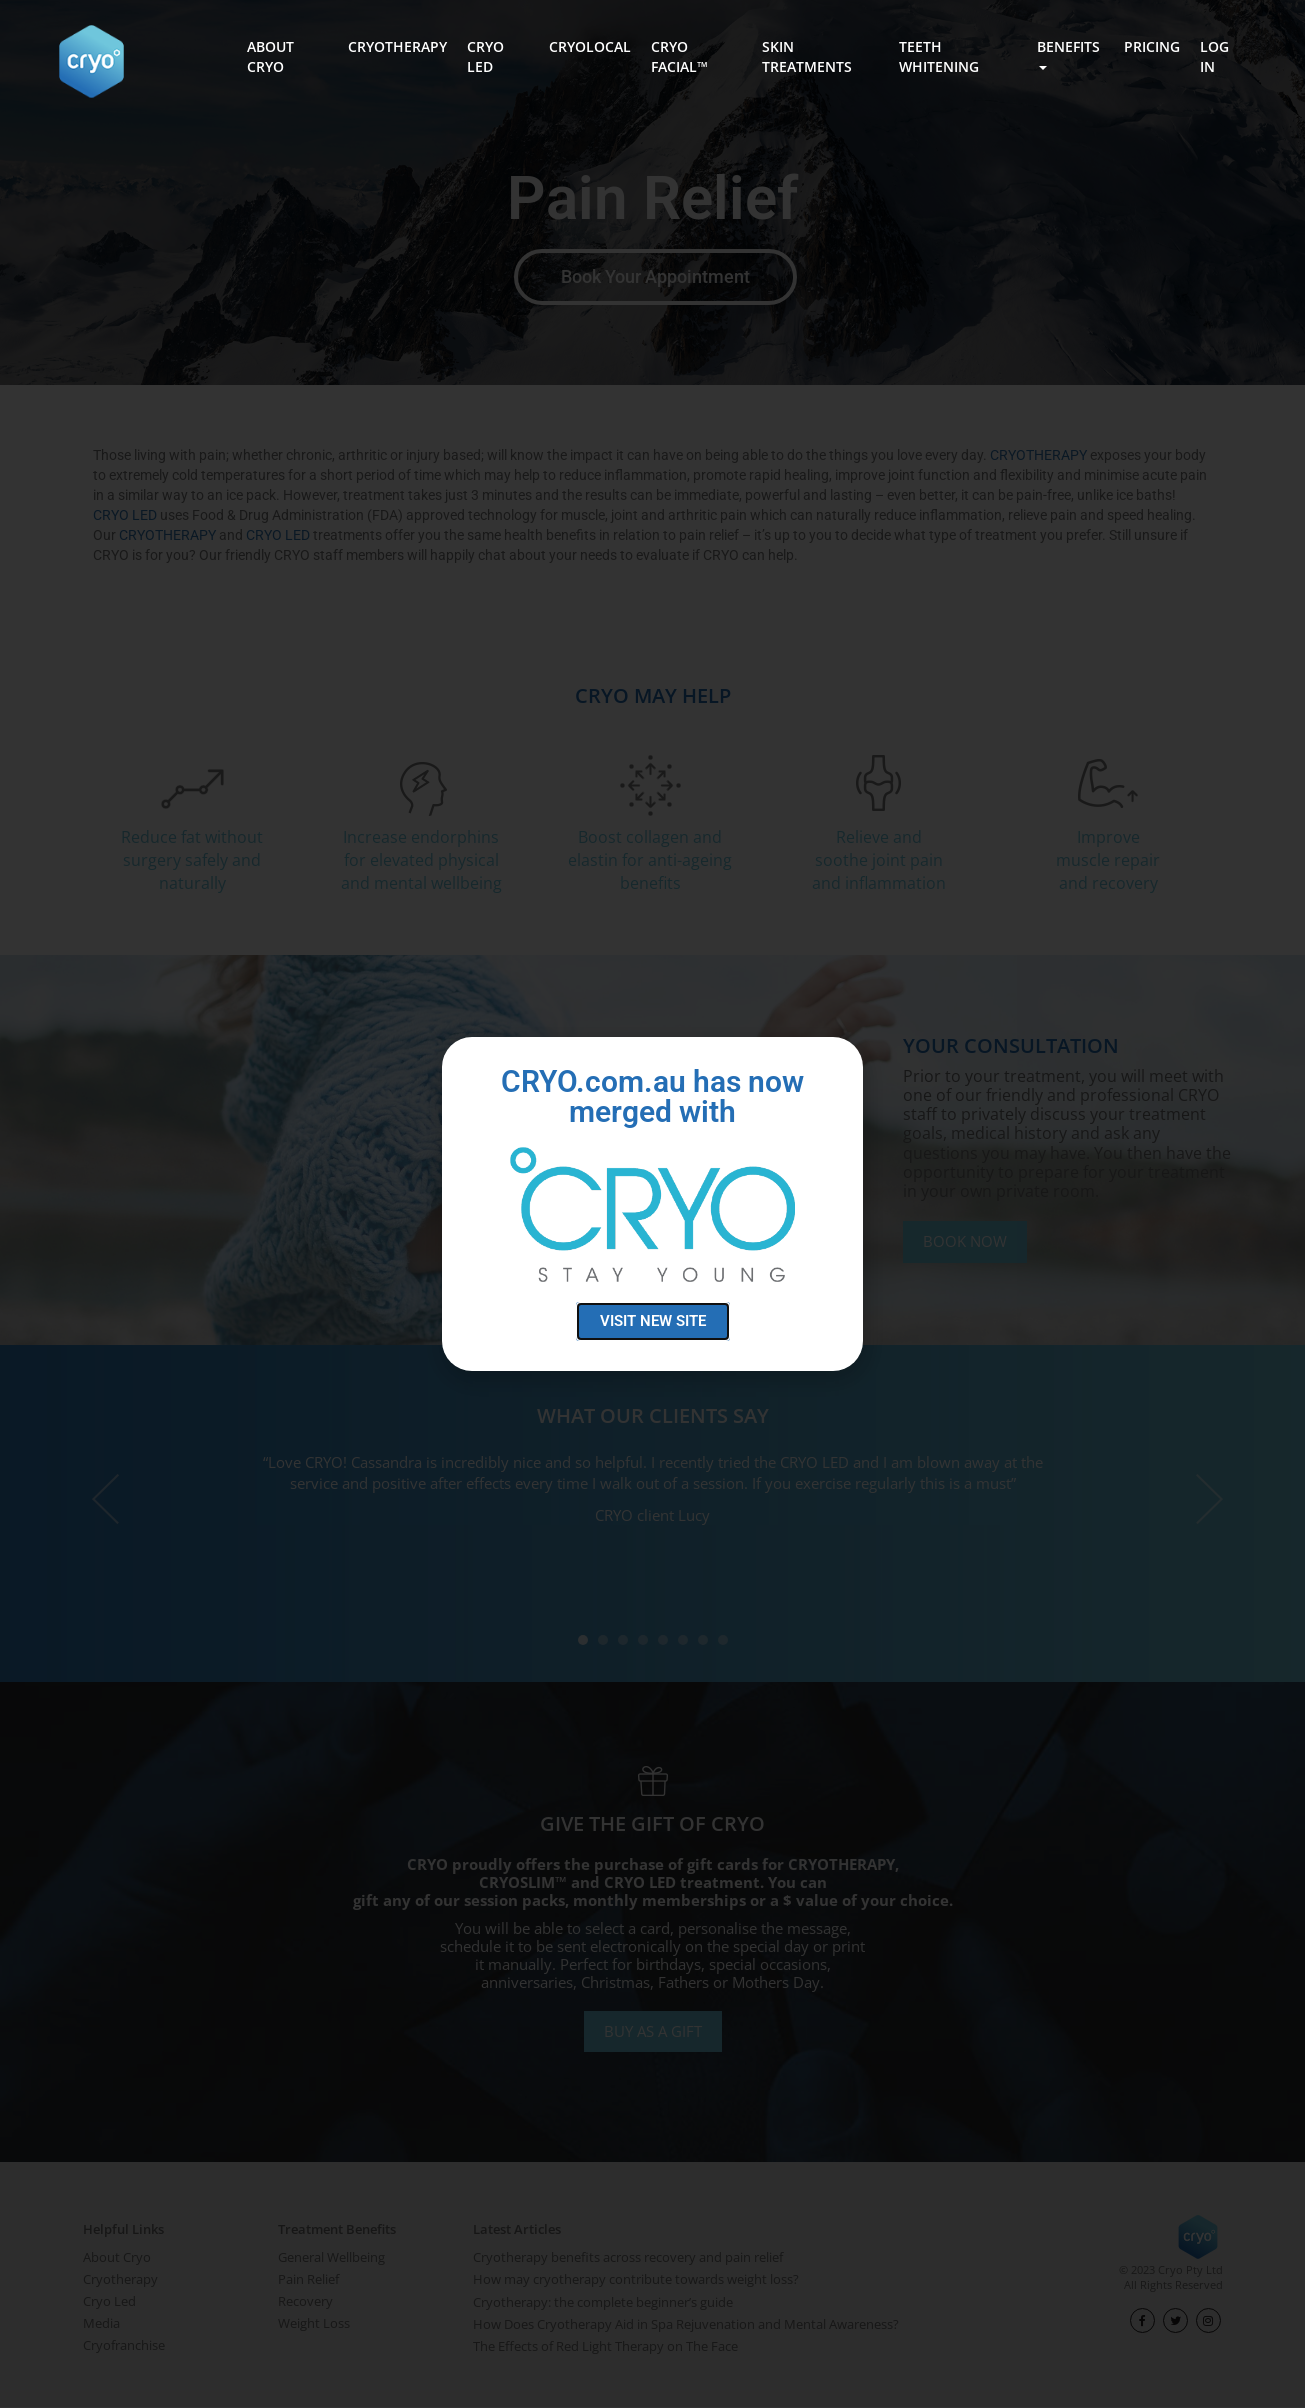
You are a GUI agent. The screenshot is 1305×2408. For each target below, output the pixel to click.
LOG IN (1214, 56)
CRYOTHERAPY (397, 46)
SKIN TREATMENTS (807, 56)
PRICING (1152, 46)
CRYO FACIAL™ (679, 56)
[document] (652, 1204)
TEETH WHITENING (939, 56)
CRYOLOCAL (590, 46)
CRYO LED (485, 56)
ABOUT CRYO (270, 56)
